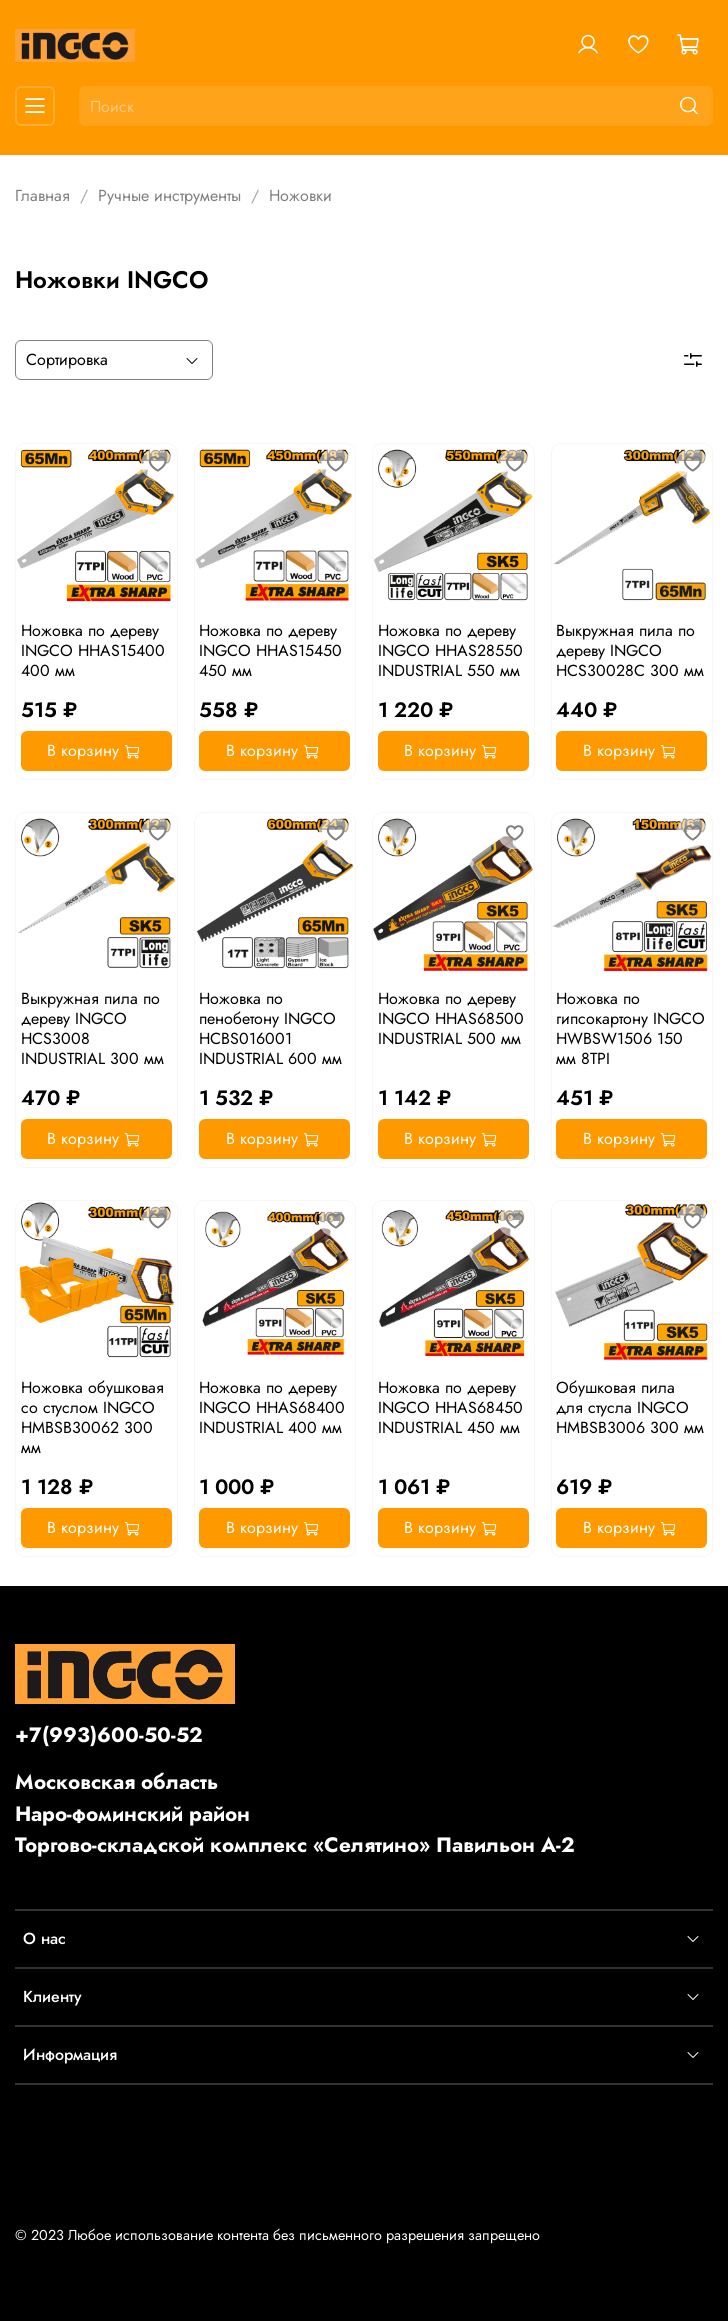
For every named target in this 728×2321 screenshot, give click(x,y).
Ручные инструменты (169, 195)
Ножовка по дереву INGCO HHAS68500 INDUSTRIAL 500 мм (451, 1018)
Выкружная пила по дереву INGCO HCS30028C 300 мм (630, 650)
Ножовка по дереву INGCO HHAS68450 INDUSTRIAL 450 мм (450, 1407)
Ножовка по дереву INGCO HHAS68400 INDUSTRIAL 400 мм (272, 1407)
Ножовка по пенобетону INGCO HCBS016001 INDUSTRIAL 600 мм (270, 1028)
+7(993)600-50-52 (109, 1735)
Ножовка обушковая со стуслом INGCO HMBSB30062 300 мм (92, 1417)
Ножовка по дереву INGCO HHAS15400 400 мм (93, 650)
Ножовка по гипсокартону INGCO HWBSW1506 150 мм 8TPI (630, 1028)
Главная (42, 195)
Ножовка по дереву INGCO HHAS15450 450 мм (270, 650)
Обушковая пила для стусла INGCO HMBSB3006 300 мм (630, 1407)
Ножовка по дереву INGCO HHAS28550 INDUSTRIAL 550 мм (450, 650)
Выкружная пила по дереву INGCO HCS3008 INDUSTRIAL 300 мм (92, 1028)
